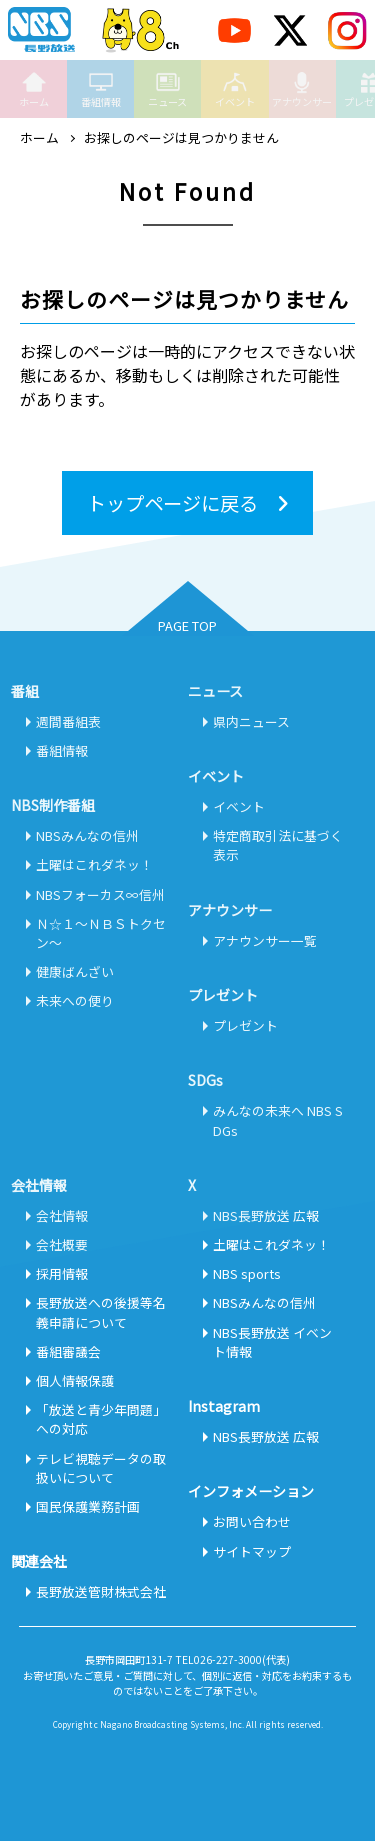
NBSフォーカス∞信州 (100, 894)
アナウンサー (302, 89)
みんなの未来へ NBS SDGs (278, 1120)
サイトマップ (252, 1551)
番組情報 (101, 89)
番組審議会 (68, 1351)
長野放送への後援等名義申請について (101, 1312)
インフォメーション (251, 1491)
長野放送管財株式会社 (101, 1591)
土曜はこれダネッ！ (94, 864)
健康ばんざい (75, 971)
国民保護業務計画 (88, 1506)
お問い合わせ (252, 1521)
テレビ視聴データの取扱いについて (101, 1468)
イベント (235, 89)
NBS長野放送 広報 (266, 1215)
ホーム (34, 89)
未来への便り (75, 1000)
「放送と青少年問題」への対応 (101, 1419)
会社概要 (62, 1244)
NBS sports (247, 1273)
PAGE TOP (187, 625)
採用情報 (62, 1273)
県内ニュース (251, 721)
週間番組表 (68, 721)
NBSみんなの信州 (87, 835)
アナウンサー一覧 (265, 940)
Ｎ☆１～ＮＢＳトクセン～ (101, 933)
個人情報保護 (75, 1380)
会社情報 (62, 1215)
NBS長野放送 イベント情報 (272, 1342)
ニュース (167, 89)
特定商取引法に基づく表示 (278, 845)
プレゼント (245, 1025)
